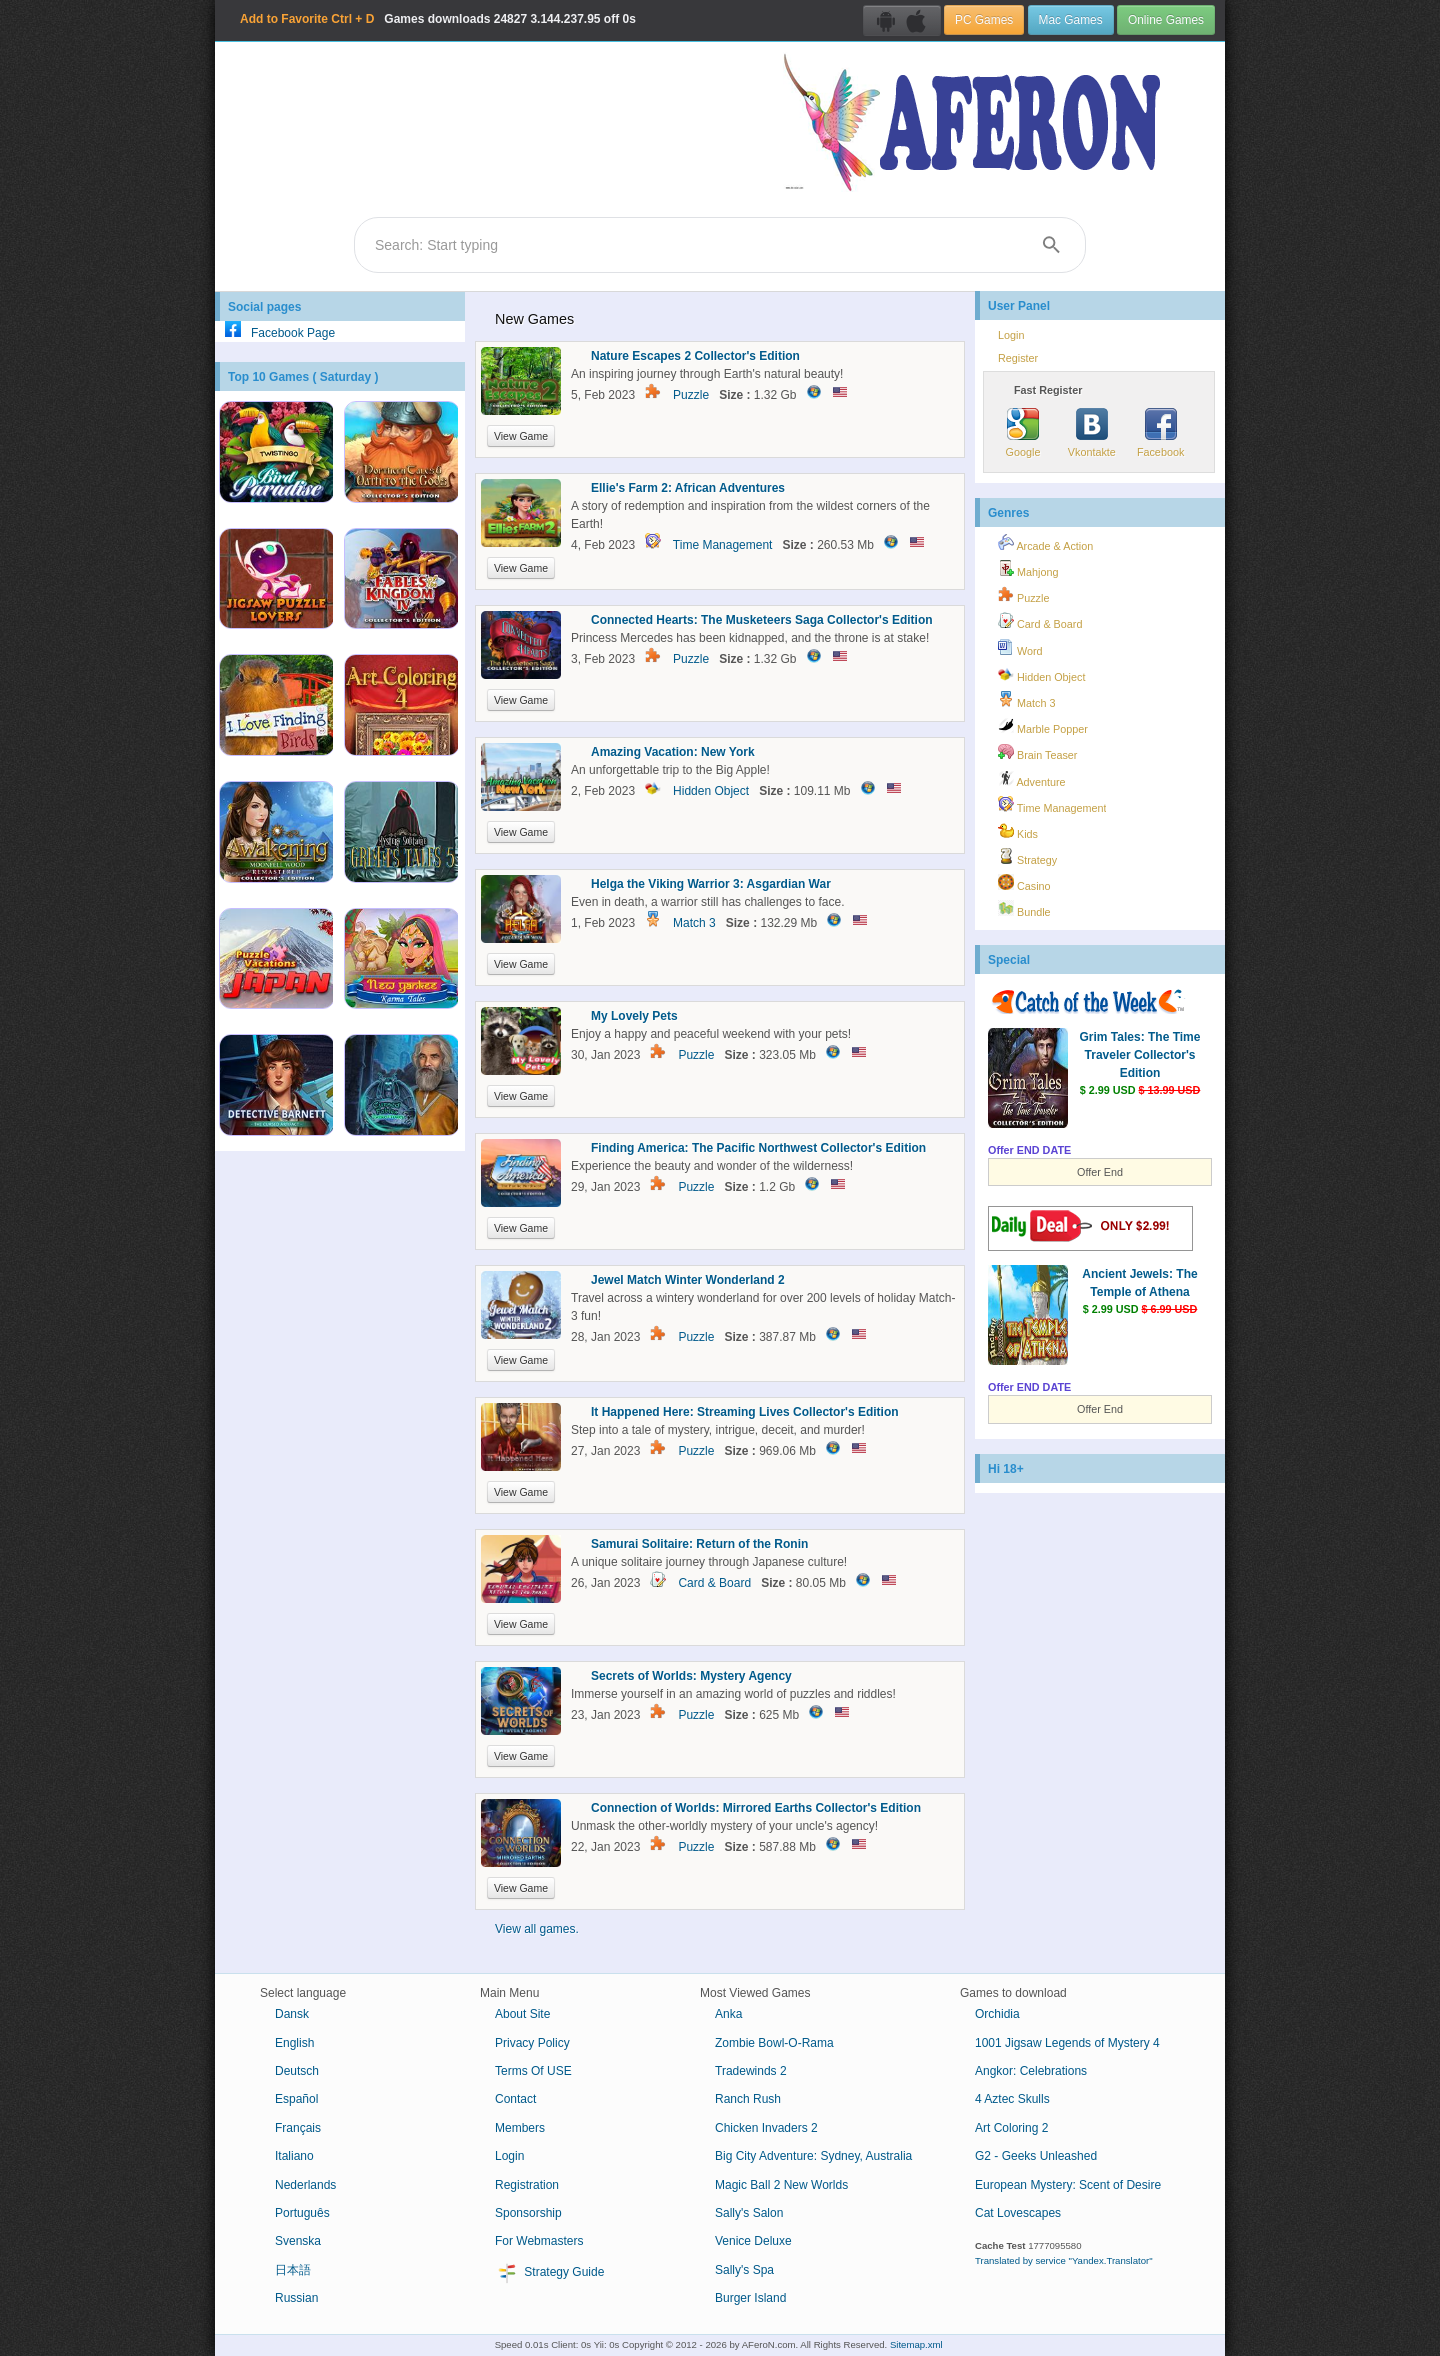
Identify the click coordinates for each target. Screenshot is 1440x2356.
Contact (515, 2099)
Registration (527, 2185)
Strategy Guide (549, 2273)
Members (520, 2128)
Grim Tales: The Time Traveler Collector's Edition (1140, 1055)
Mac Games (1071, 20)
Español (296, 2099)
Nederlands (305, 2185)
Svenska (298, 2241)
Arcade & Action (1045, 543)
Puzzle (691, 395)
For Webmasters (539, 2241)
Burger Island (750, 2298)
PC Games (984, 20)
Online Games (1166, 20)
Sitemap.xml (916, 2344)
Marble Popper (1043, 726)
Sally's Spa (744, 2270)
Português (302, 2213)
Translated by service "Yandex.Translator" (1064, 2260)
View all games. (537, 1929)
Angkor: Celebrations (1031, 2071)
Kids (1018, 831)
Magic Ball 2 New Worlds (781, 2185)
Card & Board (714, 1583)
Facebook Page (275, 333)
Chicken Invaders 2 (766, 2128)
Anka (728, 2014)
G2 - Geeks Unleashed (1036, 2156)
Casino (1024, 883)
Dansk (292, 2014)
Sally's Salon (749, 2213)
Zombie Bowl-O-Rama (774, 2043)
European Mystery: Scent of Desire (1068, 2185)
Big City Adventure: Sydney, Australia (813, 2156)
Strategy (1027, 857)
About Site (522, 2014)
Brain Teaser (1037, 752)
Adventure (1032, 779)
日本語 (293, 2270)
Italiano (294, 2156)
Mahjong (1028, 569)
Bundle (1024, 909)
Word (1020, 648)
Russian (296, 2298)
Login (1011, 335)
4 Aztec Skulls (1012, 2099)
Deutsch (297, 2071)
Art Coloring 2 (1011, 2128)
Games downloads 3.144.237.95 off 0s (438, 19)
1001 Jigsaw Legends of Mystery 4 (1067, 2043)
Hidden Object (711, 791)
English (294, 2043)
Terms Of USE (533, 2071)
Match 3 (694, 923)
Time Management (723, 545)
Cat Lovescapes (1018, 2213)
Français (298, 2128)
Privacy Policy (532, 2043)
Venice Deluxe (753, 2241)
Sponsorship (528, 2213)
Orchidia (997, 2014)
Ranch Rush (748, 2099)
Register (1018, 358)
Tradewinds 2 (751, 2071)
